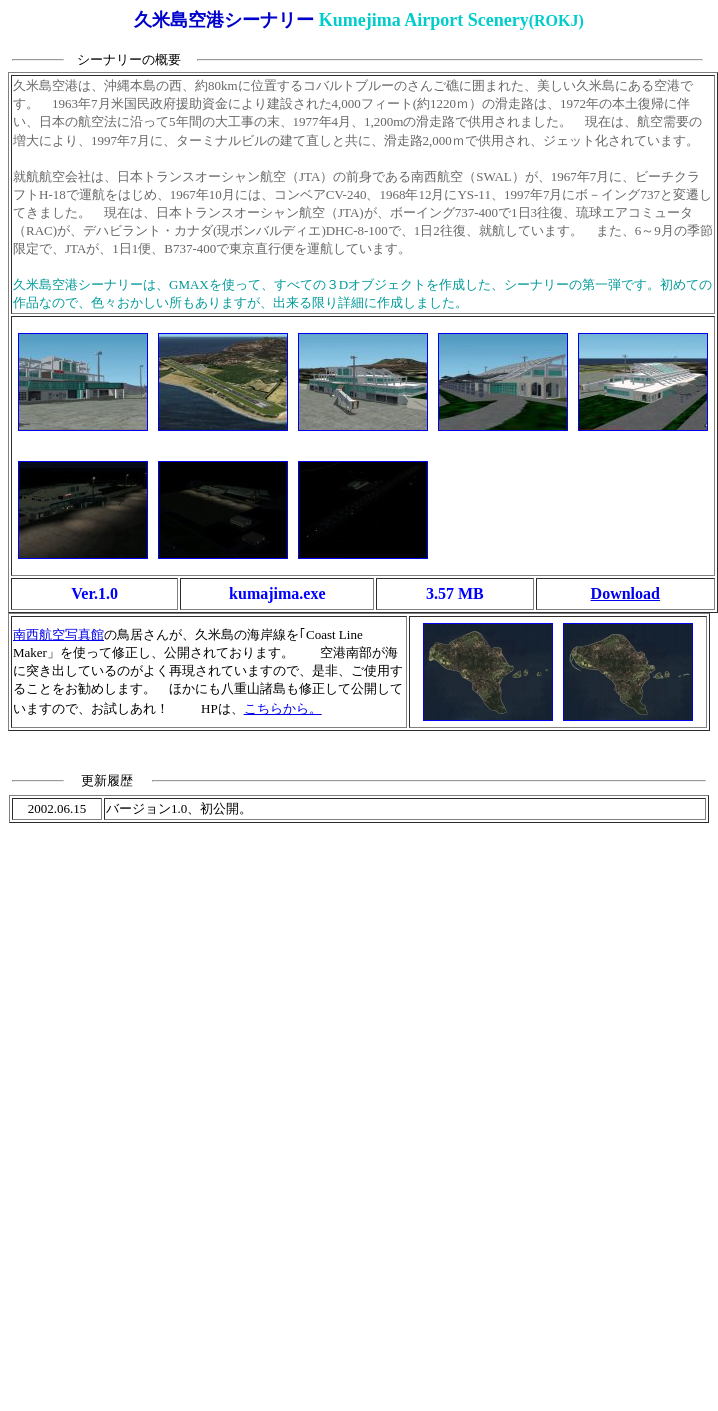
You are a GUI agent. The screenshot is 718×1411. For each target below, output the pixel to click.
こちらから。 (283, 708)
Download (625, 593)
